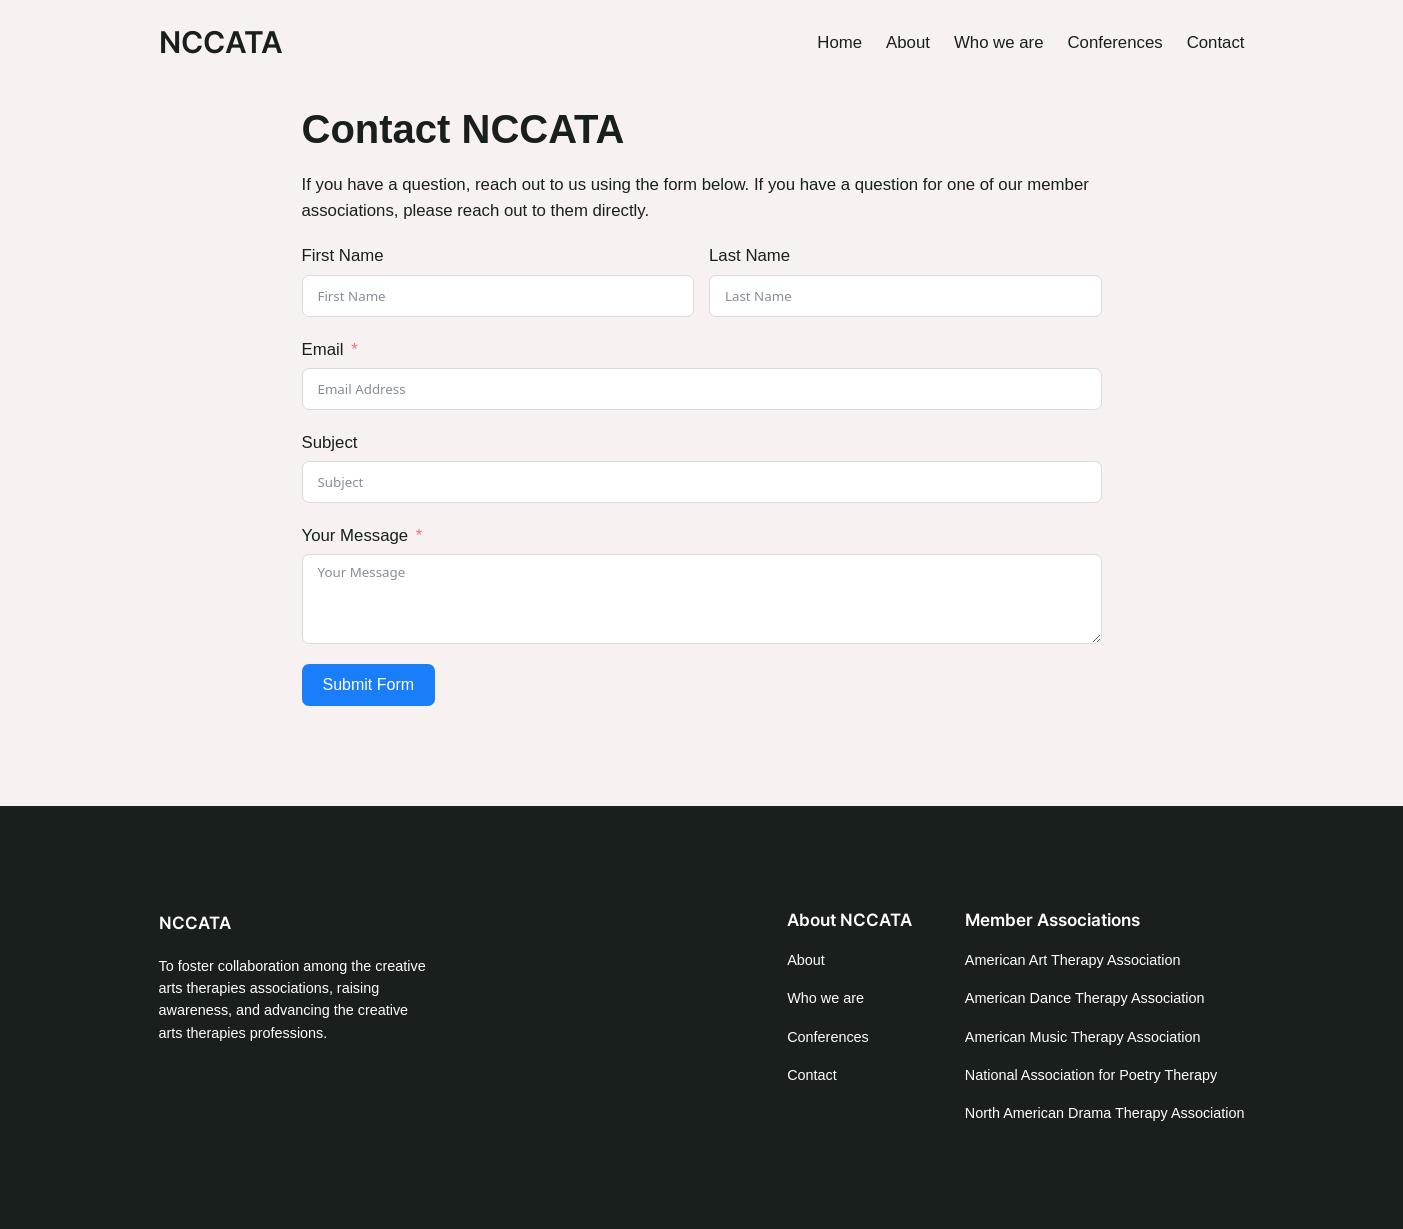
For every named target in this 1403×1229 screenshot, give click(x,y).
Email (323, 349)
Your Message (355, 535)
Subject (330, 442)
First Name (343, 255)
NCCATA (221, 42)
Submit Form (369, 684)
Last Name (749, 255)
